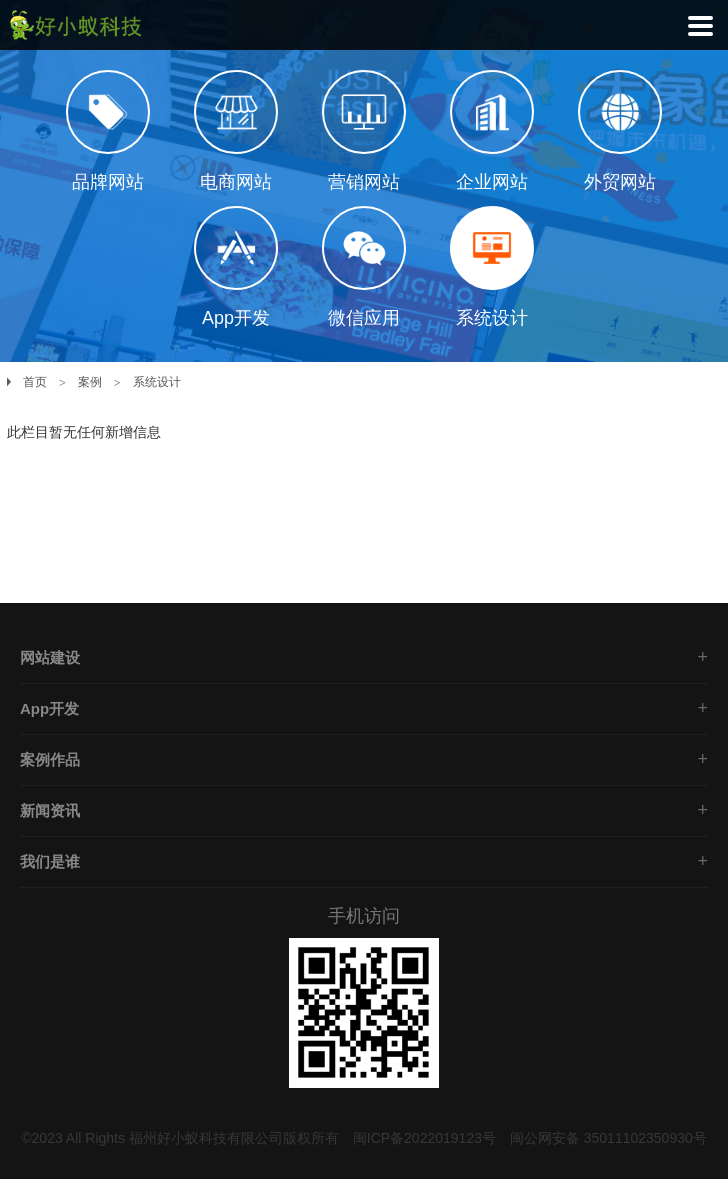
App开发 (49, 708)
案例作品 (50, 759)
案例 (90, 382)
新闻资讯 (50, 810)
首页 (35, 382)
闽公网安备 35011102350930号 (608, 1138)
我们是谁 (50, 861)
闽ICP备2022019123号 (424, 1138)
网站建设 (50, 657)
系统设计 (157, 382)
